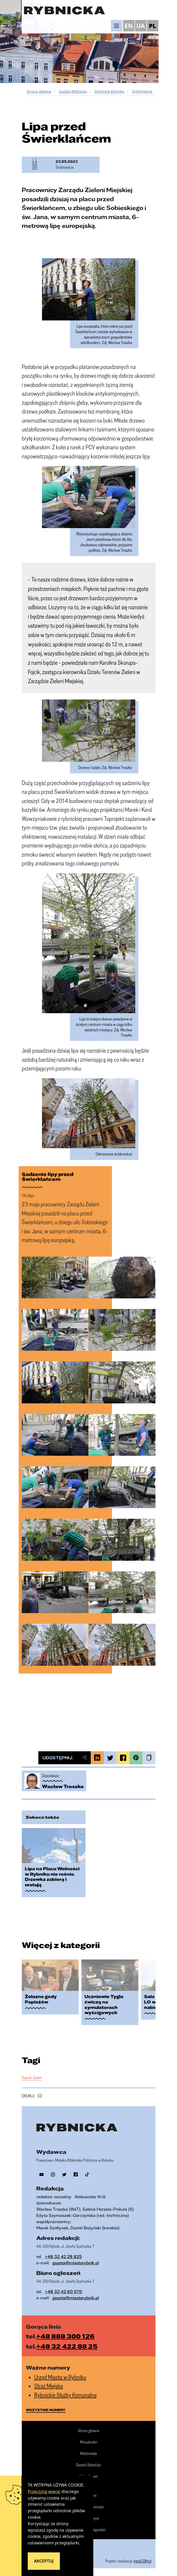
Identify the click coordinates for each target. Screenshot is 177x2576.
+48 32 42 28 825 (63, 2256)
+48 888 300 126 (65, 2336)
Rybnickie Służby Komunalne (65, 2394)
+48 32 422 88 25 (66, 2346)
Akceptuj (44, 2561)
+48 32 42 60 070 (63, 2291)
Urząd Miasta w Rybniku (60, 2377)
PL (152, 26)
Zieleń (37, 2077)
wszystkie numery (46, 2410)
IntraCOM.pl (142, 2561)
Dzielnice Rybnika (109, 91)
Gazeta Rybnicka (73, 91)
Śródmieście (142, 91)
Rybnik (27, 2077)
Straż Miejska (48, 2385)
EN (129, 26)
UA (140, 26)
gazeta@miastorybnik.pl (75, 2262)
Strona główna (39, 91)
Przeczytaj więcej (44, 2491)
